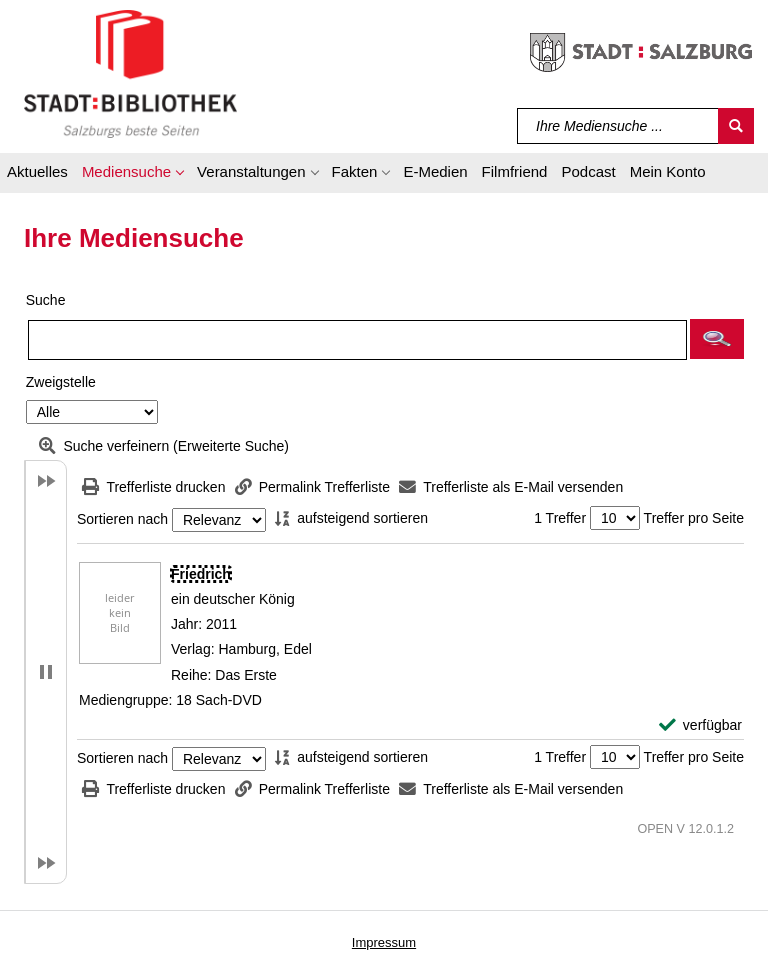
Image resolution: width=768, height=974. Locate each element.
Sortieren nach (122, 520)
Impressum (384, 942)
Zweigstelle (61, 382)
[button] (132, 175)
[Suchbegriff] (618, 126)
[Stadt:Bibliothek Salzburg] (130, 73)
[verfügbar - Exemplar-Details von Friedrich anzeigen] (700, 725)
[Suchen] (736, 126)
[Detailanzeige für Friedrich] (201, 574)
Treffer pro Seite (694, 518)
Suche (46, 300)
